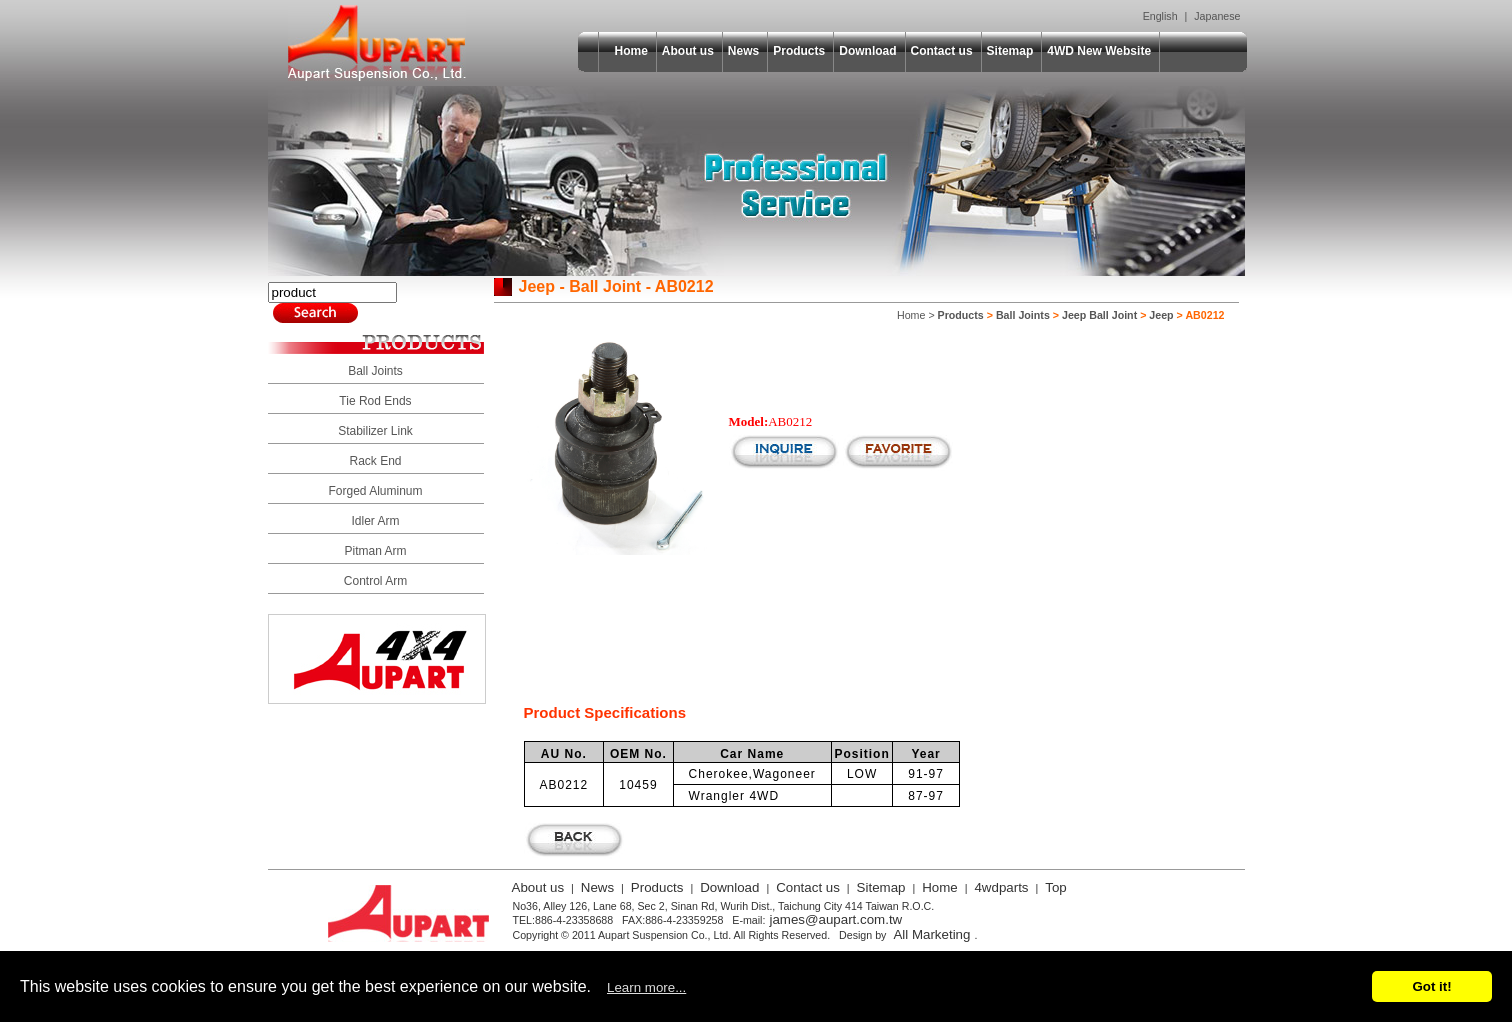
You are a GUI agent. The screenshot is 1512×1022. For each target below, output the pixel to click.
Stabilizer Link (375, 431)
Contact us (942, 51)
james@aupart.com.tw (835, 919)
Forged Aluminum (375, 491)
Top (1056, 887)
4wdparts (1001, 887)
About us (688, 51)
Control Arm (375, 581)
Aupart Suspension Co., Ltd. (377, 43)
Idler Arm (375, 521)
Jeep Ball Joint (1099, 315)
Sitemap (1010, 51)
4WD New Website (1099, 51)
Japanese (1217, 16)
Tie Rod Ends (375, 401)
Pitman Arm (375, 551)
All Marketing (931, 934)
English (1160, 16)
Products (799, 51)
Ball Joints (375, 371)
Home (631, 51)
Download (867, 51)
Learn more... (646, 987)
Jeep (1161, 315)
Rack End (375, 461)
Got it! (1431, 986)
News (743, 51)
